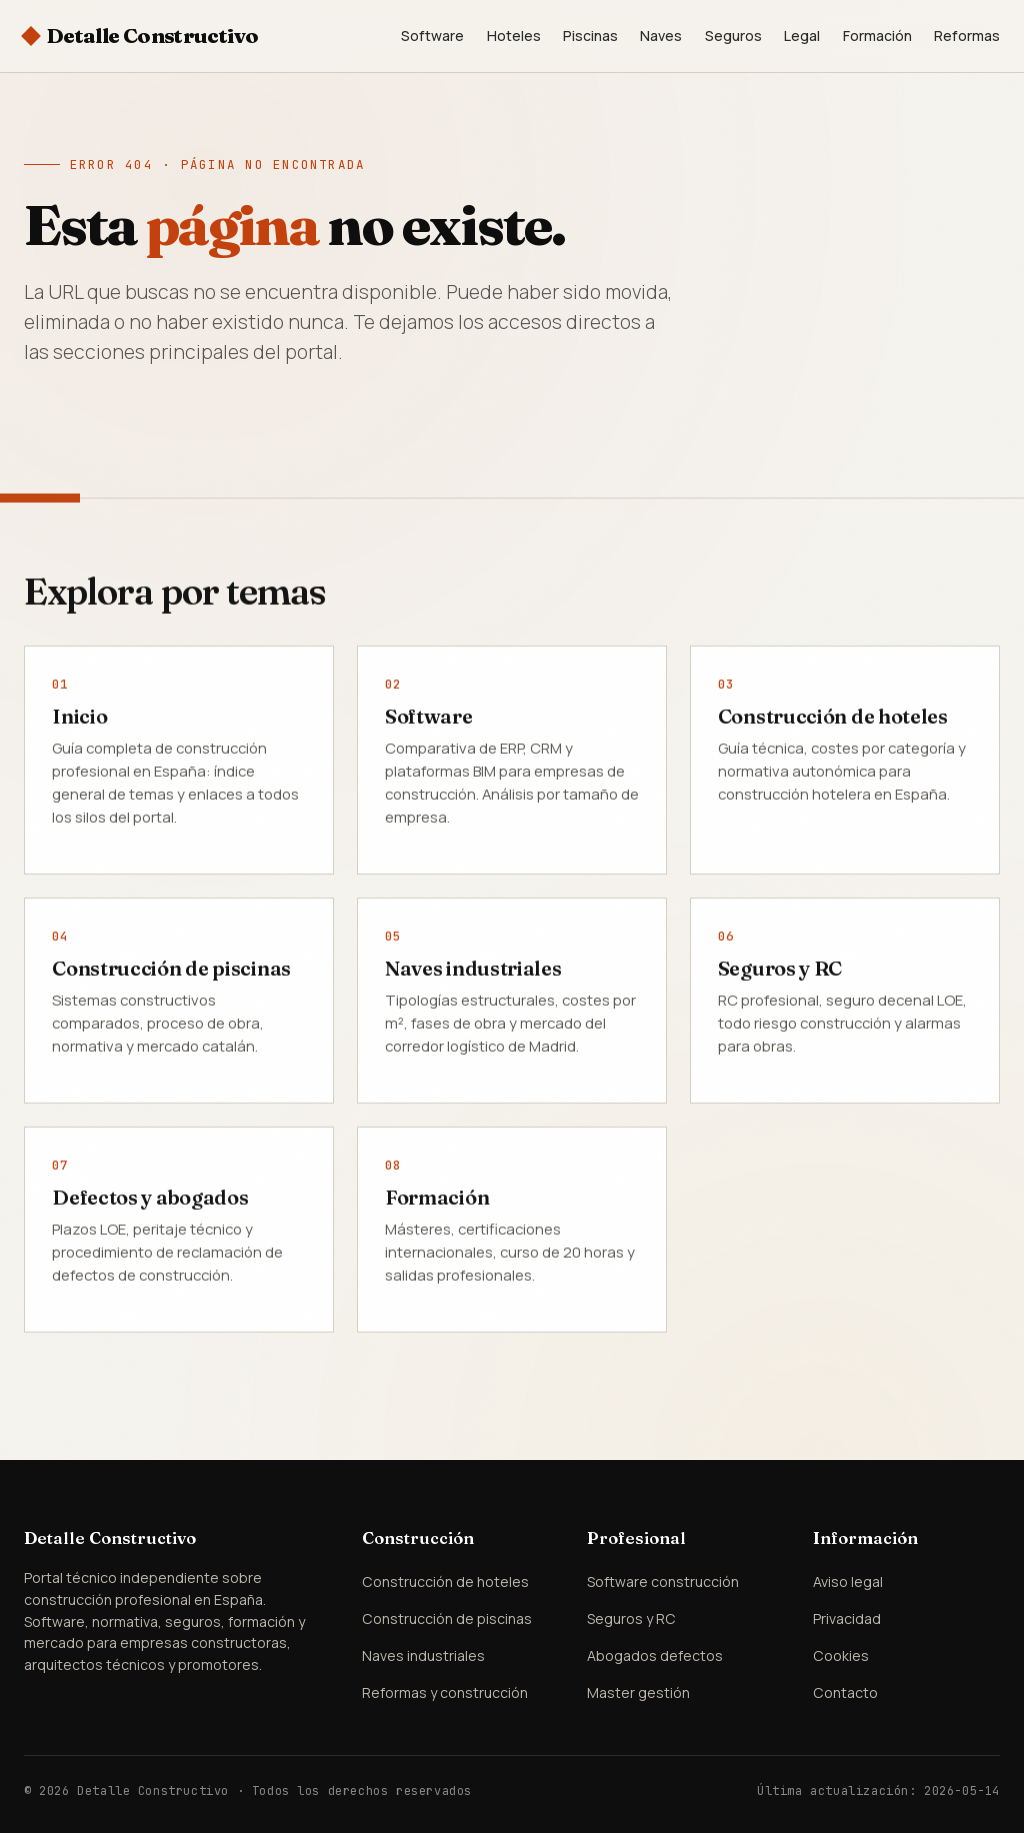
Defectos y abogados (150, 1199)
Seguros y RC (780, 970)
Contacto (845, 1692)
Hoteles (514, 35)
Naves (661, 35)
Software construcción (663, 1581)
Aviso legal (848, 1581)
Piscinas (590, 35)
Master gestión (638, 1692)
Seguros (733, 35)
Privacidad (847, 1618)
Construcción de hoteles (833, 718)
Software (432, 35)
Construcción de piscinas (171, 970)
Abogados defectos (655, 1655)
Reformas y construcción (445, 1692)
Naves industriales (473, 970)
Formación (877, 35)
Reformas (967, 35)
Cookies (841, 1655)
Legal (802, 35)
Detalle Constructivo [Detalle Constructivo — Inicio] (153, 35)
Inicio (79, 718)
